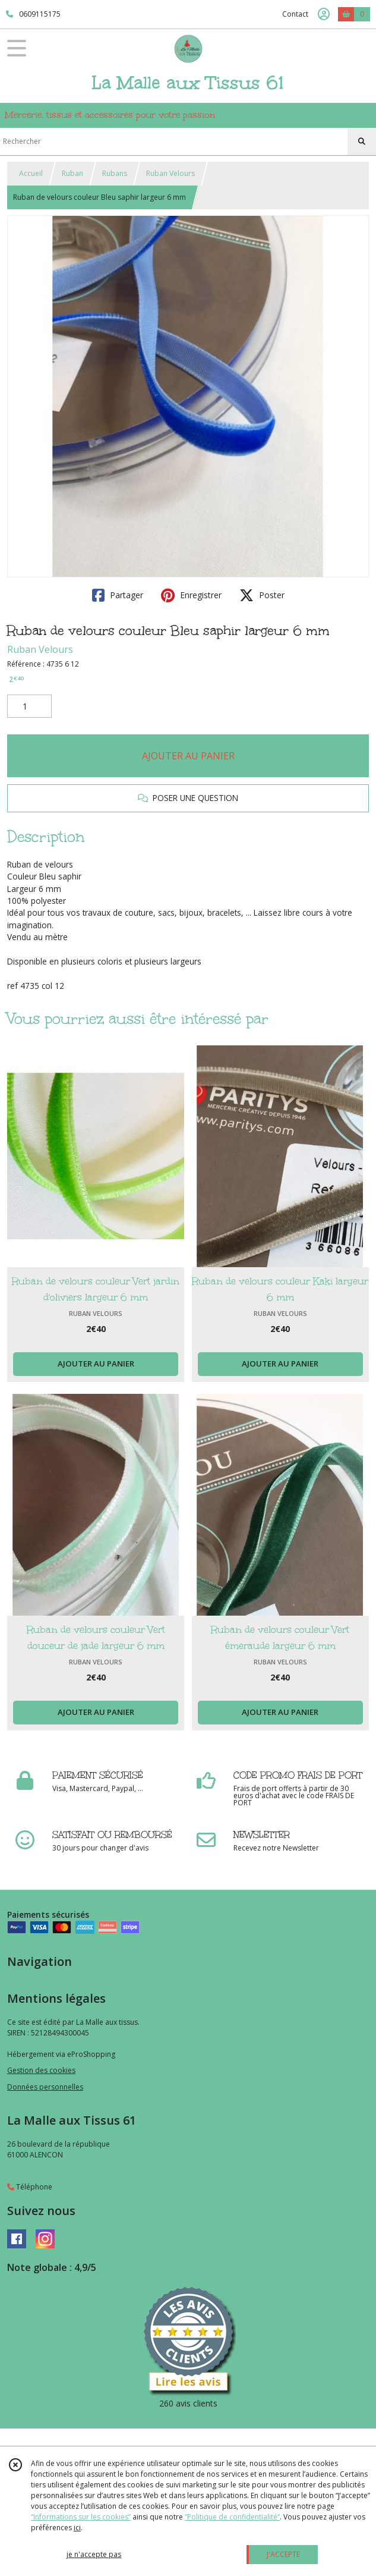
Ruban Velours (170, 173)
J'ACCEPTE (283, 2554)
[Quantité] (29, 706)
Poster (262, 595)
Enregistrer (191, 595)
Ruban (72, 173)
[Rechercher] (361, 141)
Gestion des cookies (41, 2070)
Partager (117, 595)
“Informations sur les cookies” (81, 2517)
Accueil (31, 173)
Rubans (114, 173)
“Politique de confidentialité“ (232, 2517)
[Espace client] (323, 14)
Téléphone (29, 2187)
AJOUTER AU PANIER (188, 755)
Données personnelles (45, 2087)
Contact (295, 14)
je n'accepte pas (94, 2554)
